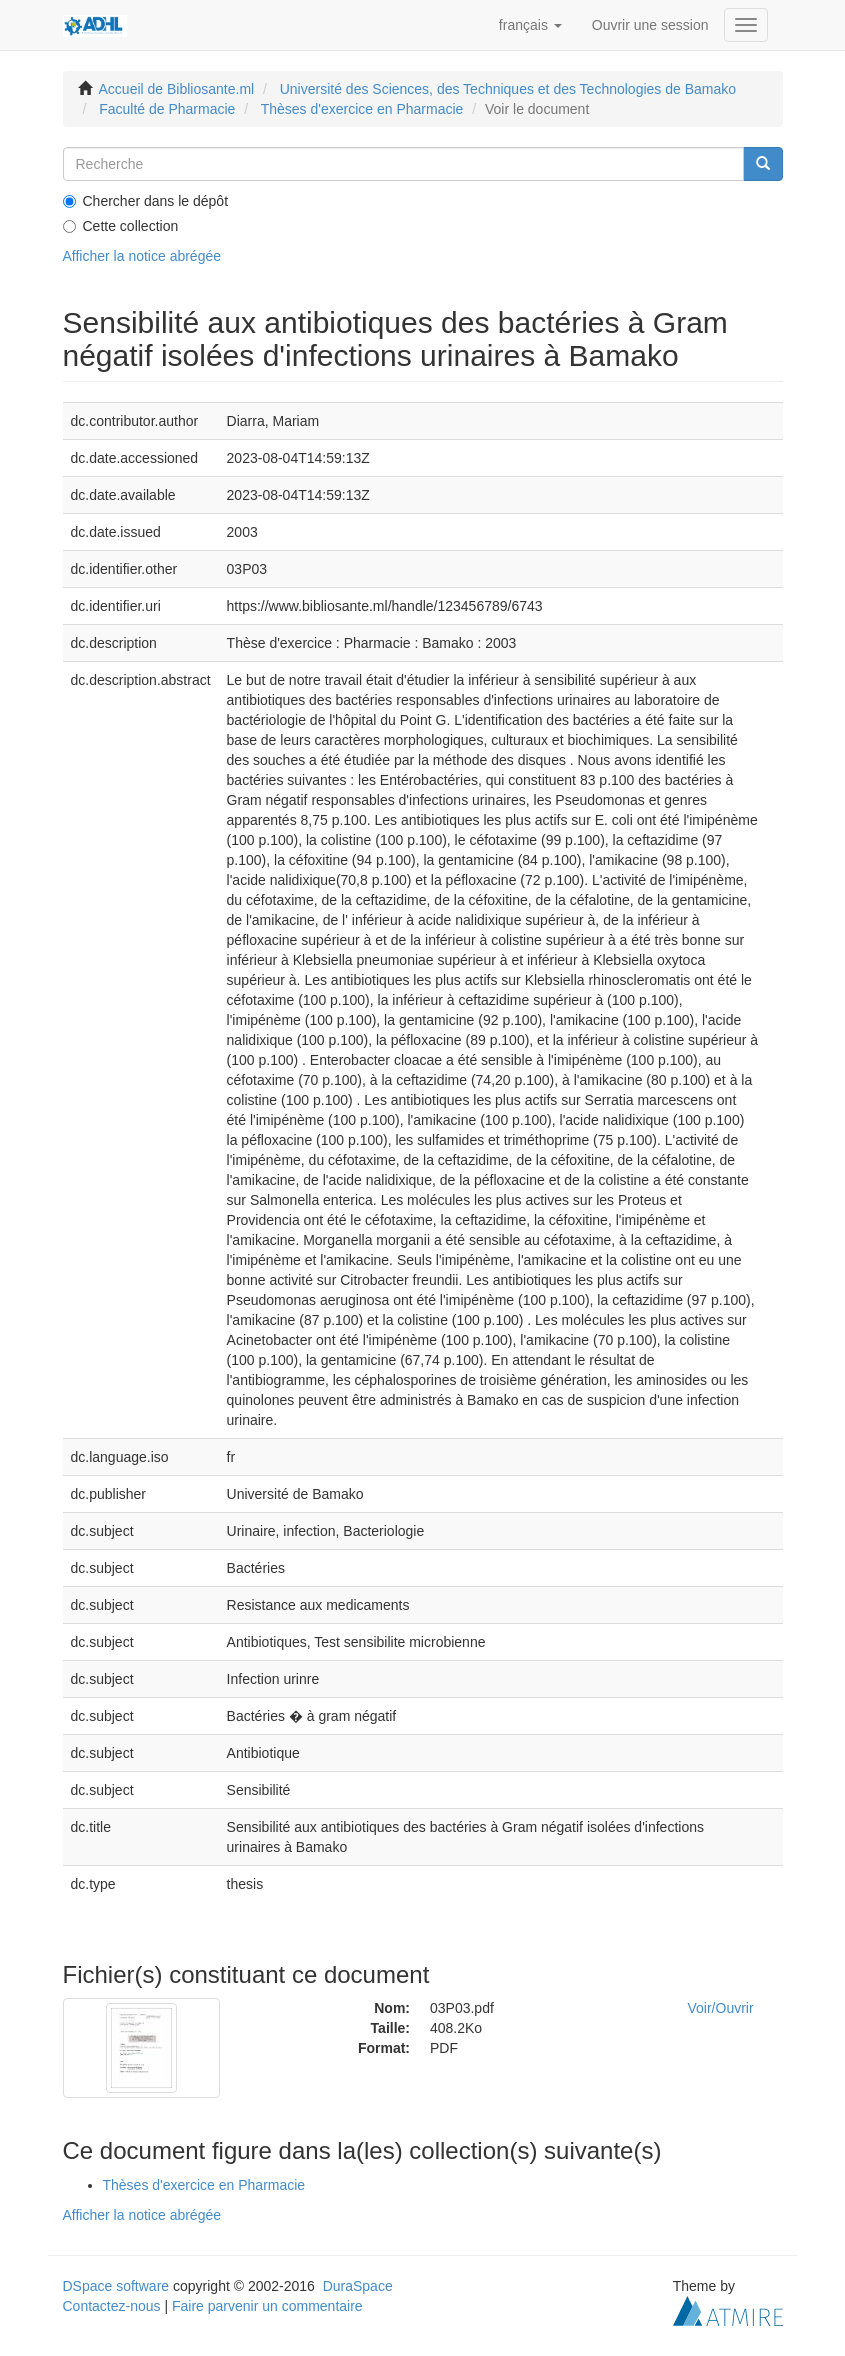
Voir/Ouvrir (721, 2008)
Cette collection (121, 226)
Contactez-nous (112, 2306)
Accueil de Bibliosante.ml (177, 89)
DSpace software (116, 2286)
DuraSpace (358, 2286)
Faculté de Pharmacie (167, 109)
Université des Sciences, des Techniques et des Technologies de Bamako (508, 89)
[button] (530, 25)
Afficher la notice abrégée (142, 256)
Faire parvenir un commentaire (267, 2306)
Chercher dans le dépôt (146, 201)
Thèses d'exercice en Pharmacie (362, 109)
